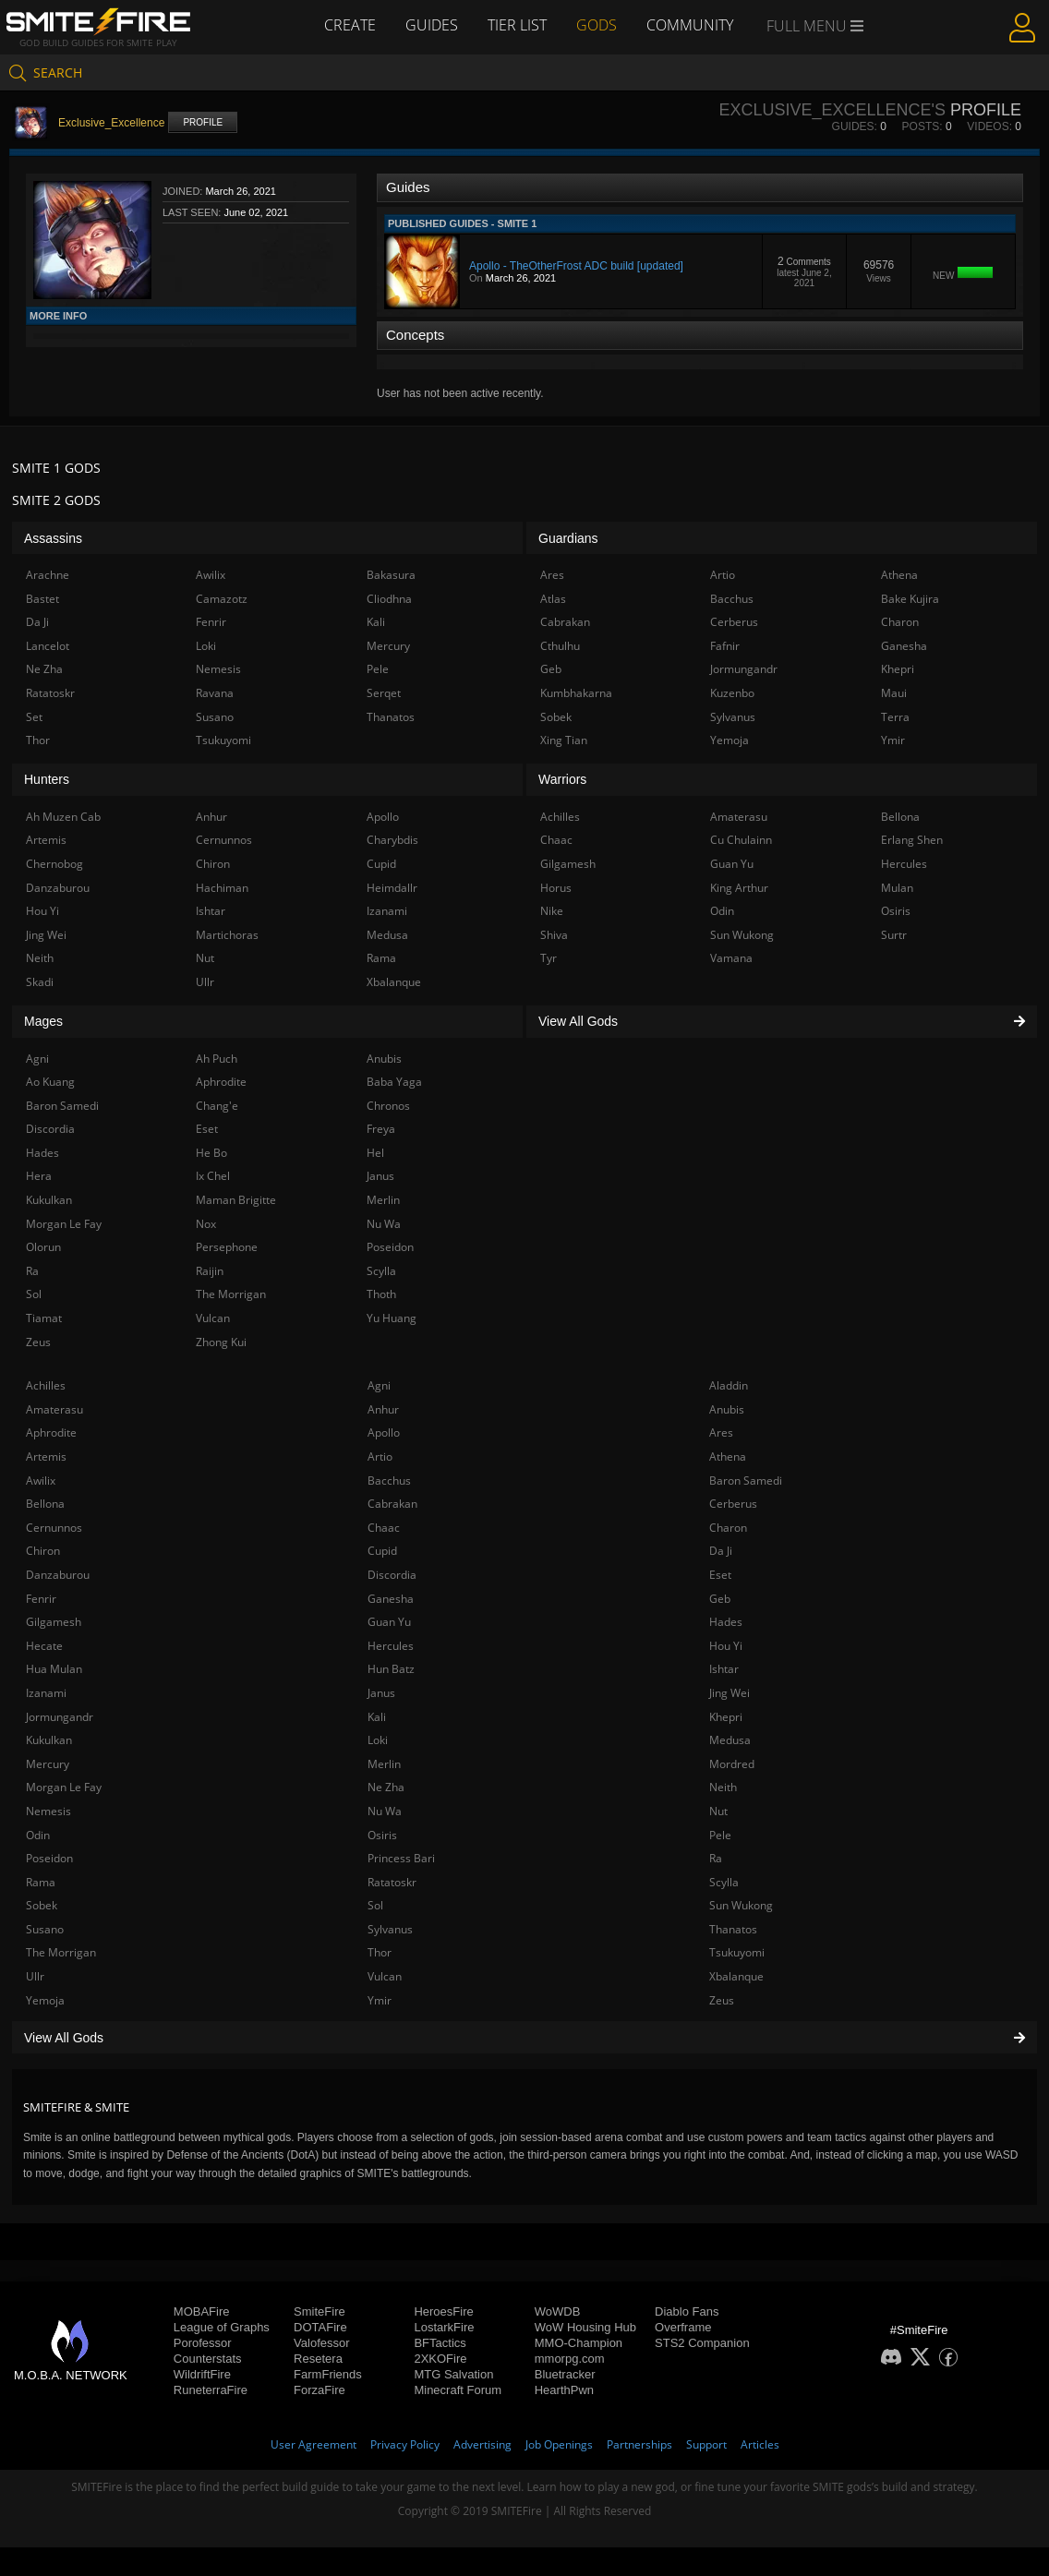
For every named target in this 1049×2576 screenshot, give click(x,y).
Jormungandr (59, 1717)
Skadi (40, 982)
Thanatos (733, 1929)
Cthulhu (560, 646)
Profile (203, 122)
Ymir (380, 2000)
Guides (431, 25)
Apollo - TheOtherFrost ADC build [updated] (576, 265)
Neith (723, 1787)
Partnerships (639, 2444)
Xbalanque (736, 1976)
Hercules (391, 1646)
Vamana (731, 958)
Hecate (44, 1646)
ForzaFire (319, 2390)
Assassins (53, 538)
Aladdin (728, 1385)
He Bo (211, 1153)
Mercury (47, 1764)
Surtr (894, 935)
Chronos (388, 1105)
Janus (381, 1693)
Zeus (721, 2000)
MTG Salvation (453, 2374)
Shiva (554, 935)
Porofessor (203, 2343)
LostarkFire (444, 2327)
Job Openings (559, 2444)
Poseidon (49, 1858)
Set (34, 717)
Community (689, 25)
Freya (381, 1129)
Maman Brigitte (236, 1200)
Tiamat (44, 1318)
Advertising (482, 2444)
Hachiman (222, 888)
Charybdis (392, 840)
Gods (596, 25)
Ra (715, 1858)
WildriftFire (202, 2374)
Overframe (683, 2327)
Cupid (382, 1551)
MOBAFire (202, 2311)
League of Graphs (222, 2327)
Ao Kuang (50, 1081)
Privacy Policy (405, 2444)
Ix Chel (213, 1176)
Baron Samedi (745, 1480)
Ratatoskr (392, 1882)
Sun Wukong (741, 1905)
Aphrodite (51, 1432)
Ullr (35, 1976)
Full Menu (814, 26)
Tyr (548, 958)
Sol (375, 1905)
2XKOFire (440, 2358)
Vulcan (385, 1976)
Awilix (40, 1480)
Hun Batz (391, 1669)
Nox (206, 1224)
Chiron (43, 1551)
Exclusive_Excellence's (832, 110)
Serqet (384, 693)
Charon (728, 1527)
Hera (39, 1176)
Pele (720, 1835)
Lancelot (47, 646)
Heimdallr (392, 888)
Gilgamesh (53, 1622)
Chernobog (54, 864)
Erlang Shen (912, 840)
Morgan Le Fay (64, 1787)
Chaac (384, 1527)
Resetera (318, 2358)
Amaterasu (54, 1409)
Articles (760, 2444)
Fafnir (725, 646)
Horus (556, 888)
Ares (721, 1432)
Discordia (392, 1575)
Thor (380, 1952)
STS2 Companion (702, 2343)
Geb (719, 1599)
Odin (38, 1835)
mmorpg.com (570, 2358)
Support (706, 2444)
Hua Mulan (54, 1669)
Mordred (731, 1764)
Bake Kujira (910, 599)
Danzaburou (58, 1575)
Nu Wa (385, 1811)
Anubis (726, 1409)
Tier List (517, 25)
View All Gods (524, 2037)
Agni (379, 1385)
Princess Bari (401, 1858)
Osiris (382, 1835)
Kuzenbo (732, 693)
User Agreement (313, 2444)
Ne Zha (386, 1787)
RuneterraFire (210, 2390)
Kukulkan (49, 1740)
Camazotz (221, 599)
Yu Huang (391, 1318)
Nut (718, 1811)
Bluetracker (565, 2374)
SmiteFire (319, 2311)
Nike (551, 911)
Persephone (227, 1247)
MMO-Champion (578, 2343)
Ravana (215, 693)
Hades (725, 1622)
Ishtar (724, 1669)
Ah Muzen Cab (63, 817)
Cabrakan (392, 1503)
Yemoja (45, 2000)
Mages (43, 1021)
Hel (375, 1153)
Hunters (46, 779)
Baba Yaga (394, 1081)
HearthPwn (564, 2390)
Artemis (46, 1456)
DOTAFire (320, 2327)
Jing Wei (729, 1693)
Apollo (384, 1432)
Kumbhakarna (576, 693)
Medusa (730, 1740)
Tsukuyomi (737, 1952)
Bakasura (391, 575)
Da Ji (720, 1551)
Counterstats (208, 2358)
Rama (40, 1882)
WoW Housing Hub (585, 2327)
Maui (894, 693)
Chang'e (217, 1105)
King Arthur (739, 888)
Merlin (384, 1764)
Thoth (381, 1294)
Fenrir (41, 1599)
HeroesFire (443, 2311)
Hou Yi (725, 1646)
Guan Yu (389, 1622)
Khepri (725, 1717)
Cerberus (733, 1503)
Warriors (562, 779)
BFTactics (439, 2343)
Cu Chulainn (741, 840)
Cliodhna (389, 599)
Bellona (45, 1503)
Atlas (553, 599)
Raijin (209, 1271)
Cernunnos (54, 1527)
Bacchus (389, 1480)
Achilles (46, 1385)
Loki (378, 1740)
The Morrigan (61, 1952)
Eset (720, 1575)
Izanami (46, 1693)
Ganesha (391, 1599)
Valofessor (321, 2343)
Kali (377, 1717)
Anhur (383, 1409)
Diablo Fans (686, 2311)
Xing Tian (563, 740)
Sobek (41, 1905)
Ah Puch (216, 1058)
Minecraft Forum (457, 2390)
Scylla (724, 1882)
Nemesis (48, 1811)
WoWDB (558, 2311)
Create (350, 25)
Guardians (568, 538)
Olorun (43, 1247)
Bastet (42, 599)
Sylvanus (390, 1929)
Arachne (47, 575)
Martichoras (227, 935)
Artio (380, 1456)
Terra (895, 717)
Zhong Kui (221, 1342)
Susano (45, 1929)
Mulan (897, 888)
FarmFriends (328, 2374)
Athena (727, 1456)
